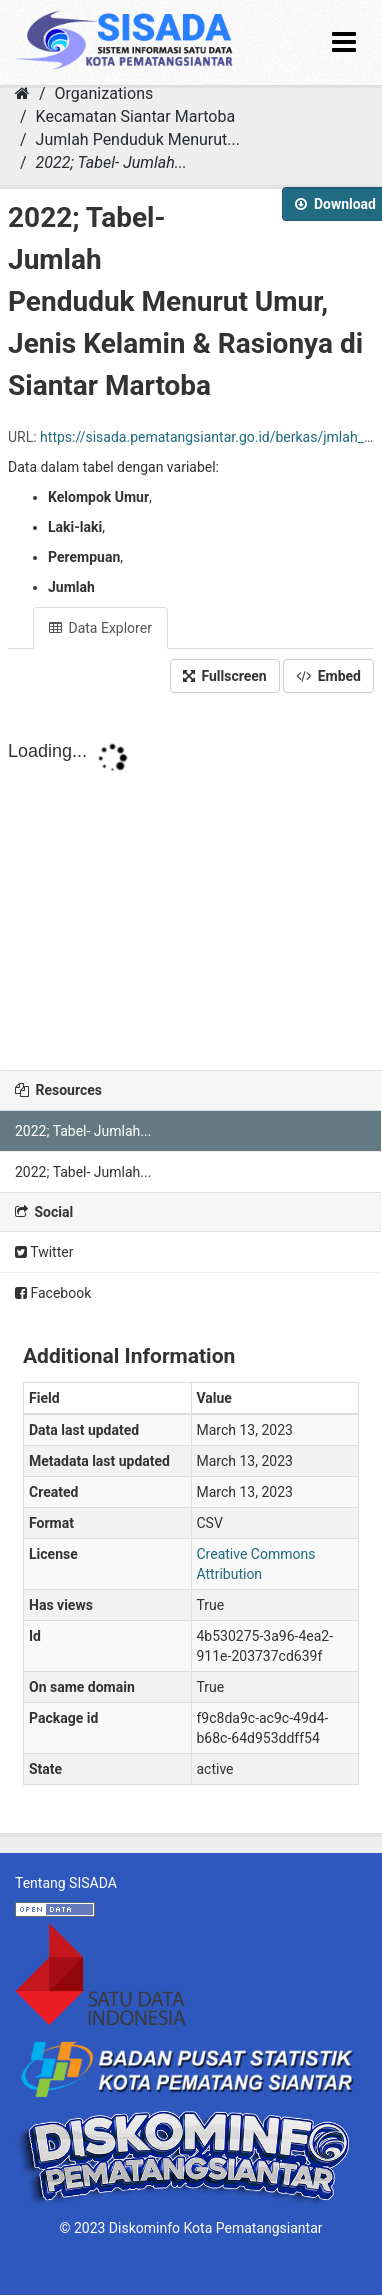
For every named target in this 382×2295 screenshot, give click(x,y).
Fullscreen (225, 676)
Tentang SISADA (66, 1883)
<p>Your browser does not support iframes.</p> (191, 894)
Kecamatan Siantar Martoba (136, 116)
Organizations (104, 93)
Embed (328, 676)
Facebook (53, 1293)
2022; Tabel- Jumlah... (111, 162)
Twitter (44, 1252)
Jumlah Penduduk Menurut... (138, 139)
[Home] (22, 93)
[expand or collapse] (344, 42)
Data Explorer (100, 628)
